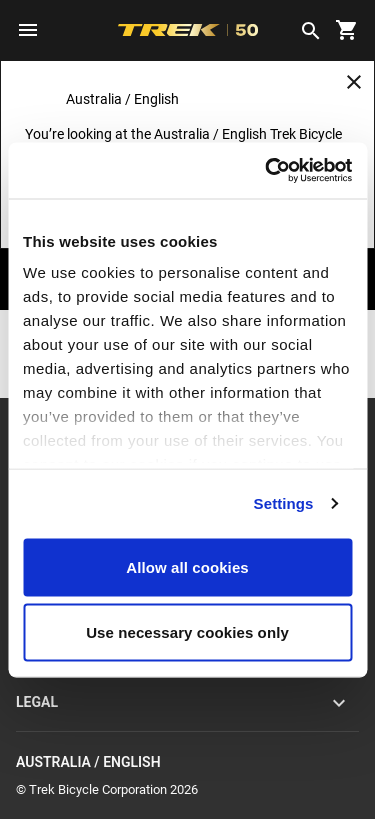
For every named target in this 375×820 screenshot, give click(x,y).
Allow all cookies (187, 566)
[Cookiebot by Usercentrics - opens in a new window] (267, 171)
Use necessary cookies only (187, 632)
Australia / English (187, 762)
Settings (284, 503)
